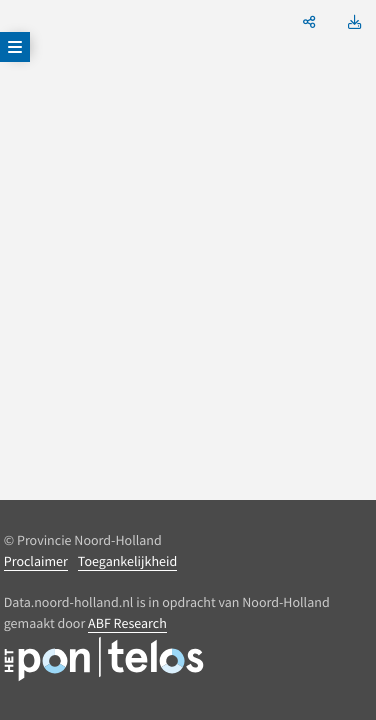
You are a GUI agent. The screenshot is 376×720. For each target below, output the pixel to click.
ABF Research (127, 623)
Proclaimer (36, 561)
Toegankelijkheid (127, 561)
